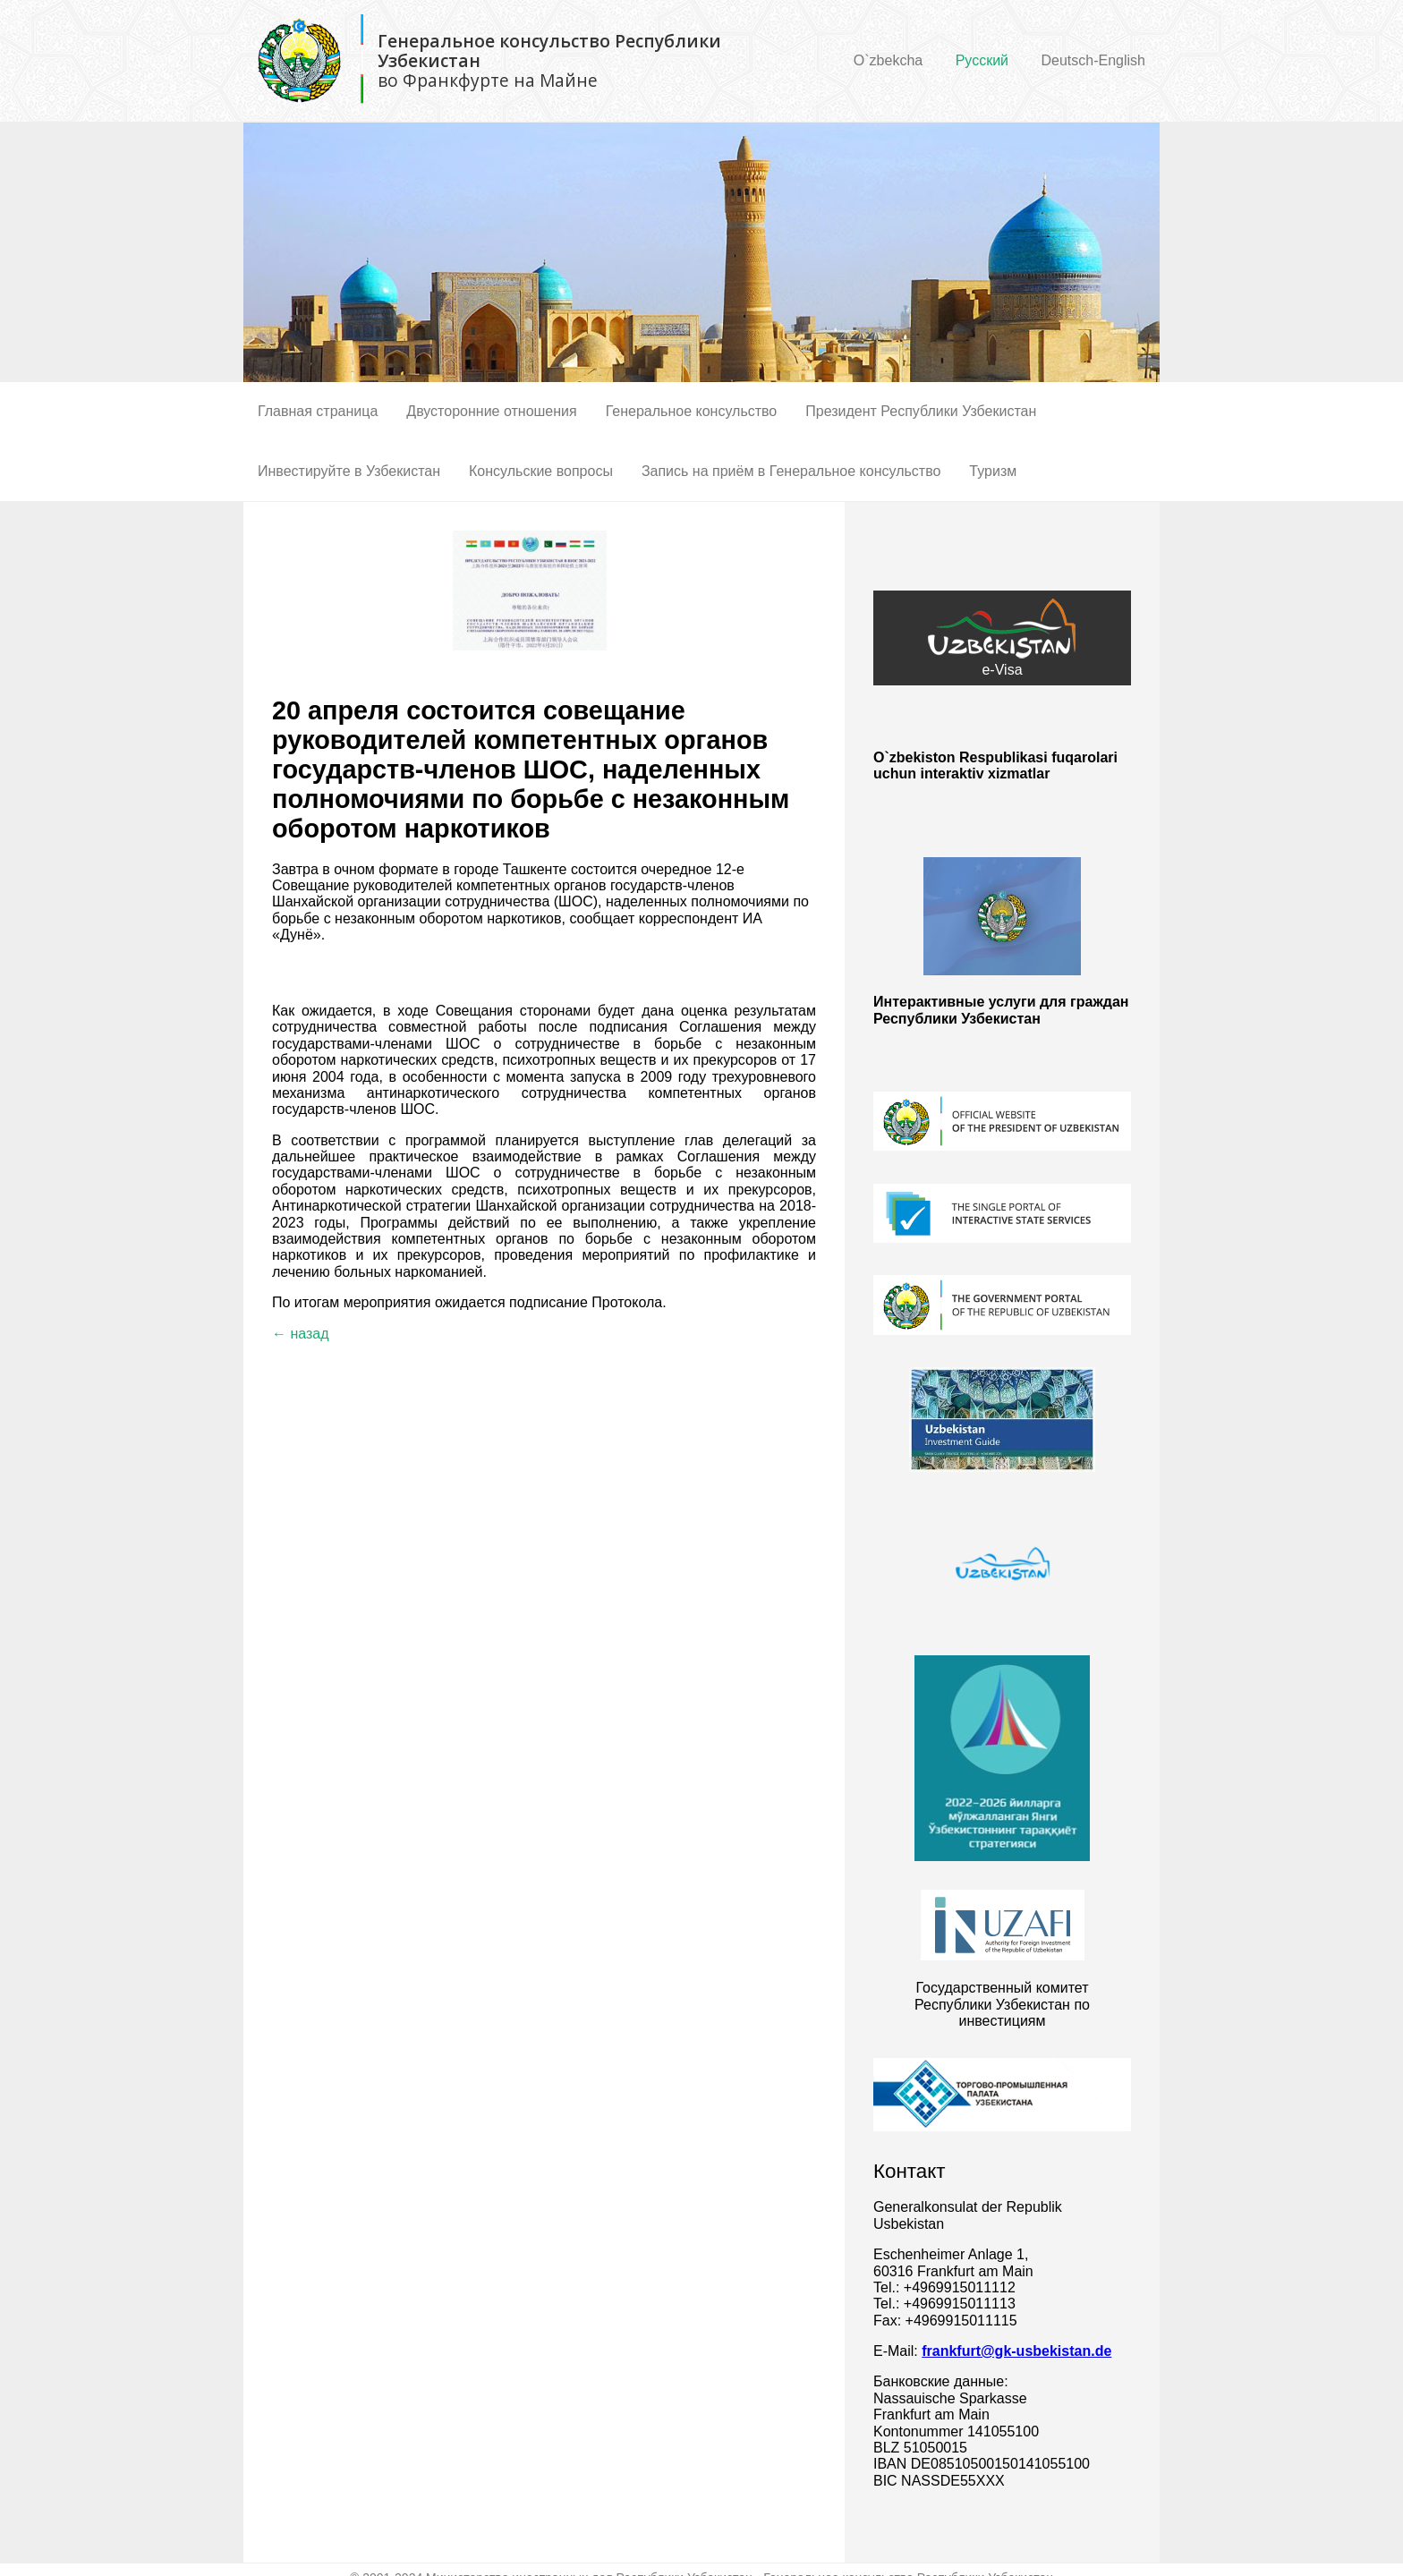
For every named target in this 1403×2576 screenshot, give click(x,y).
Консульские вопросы (541, 471)
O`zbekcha (888, 60)
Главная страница (318, 411)
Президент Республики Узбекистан (920, 411)
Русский (982, 60)
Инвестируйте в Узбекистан (349, 471)
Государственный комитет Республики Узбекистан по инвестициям (1002, 2004)
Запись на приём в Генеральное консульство (791, 471)
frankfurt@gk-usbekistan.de (1016, 2351)
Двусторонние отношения (491, 411)
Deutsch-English (1094, 60)
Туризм (992, 471)
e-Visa (1002, 637)
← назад (300, 1333)
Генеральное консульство (692, 411)
